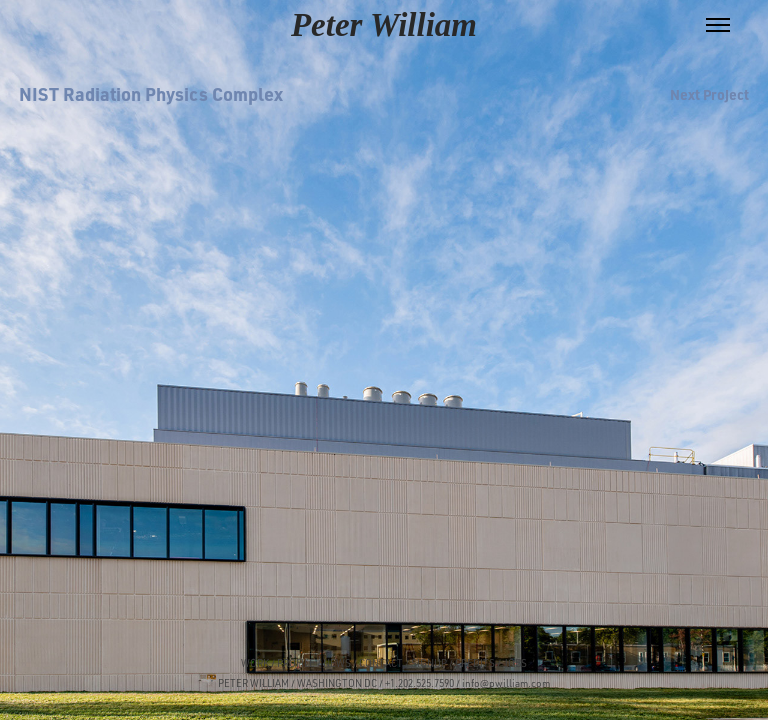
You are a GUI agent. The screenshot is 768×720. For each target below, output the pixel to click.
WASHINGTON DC (337, 683)
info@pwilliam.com (506, 683)
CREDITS (474, 663)
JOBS (515, 663)
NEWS (337, 663)
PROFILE (296, 663)
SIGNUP (429, 663)
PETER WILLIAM (253, 683)
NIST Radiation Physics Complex (151, 93)
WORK (255, 663)
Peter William (384, 25)
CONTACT (381, 663)
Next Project (709, 94)
